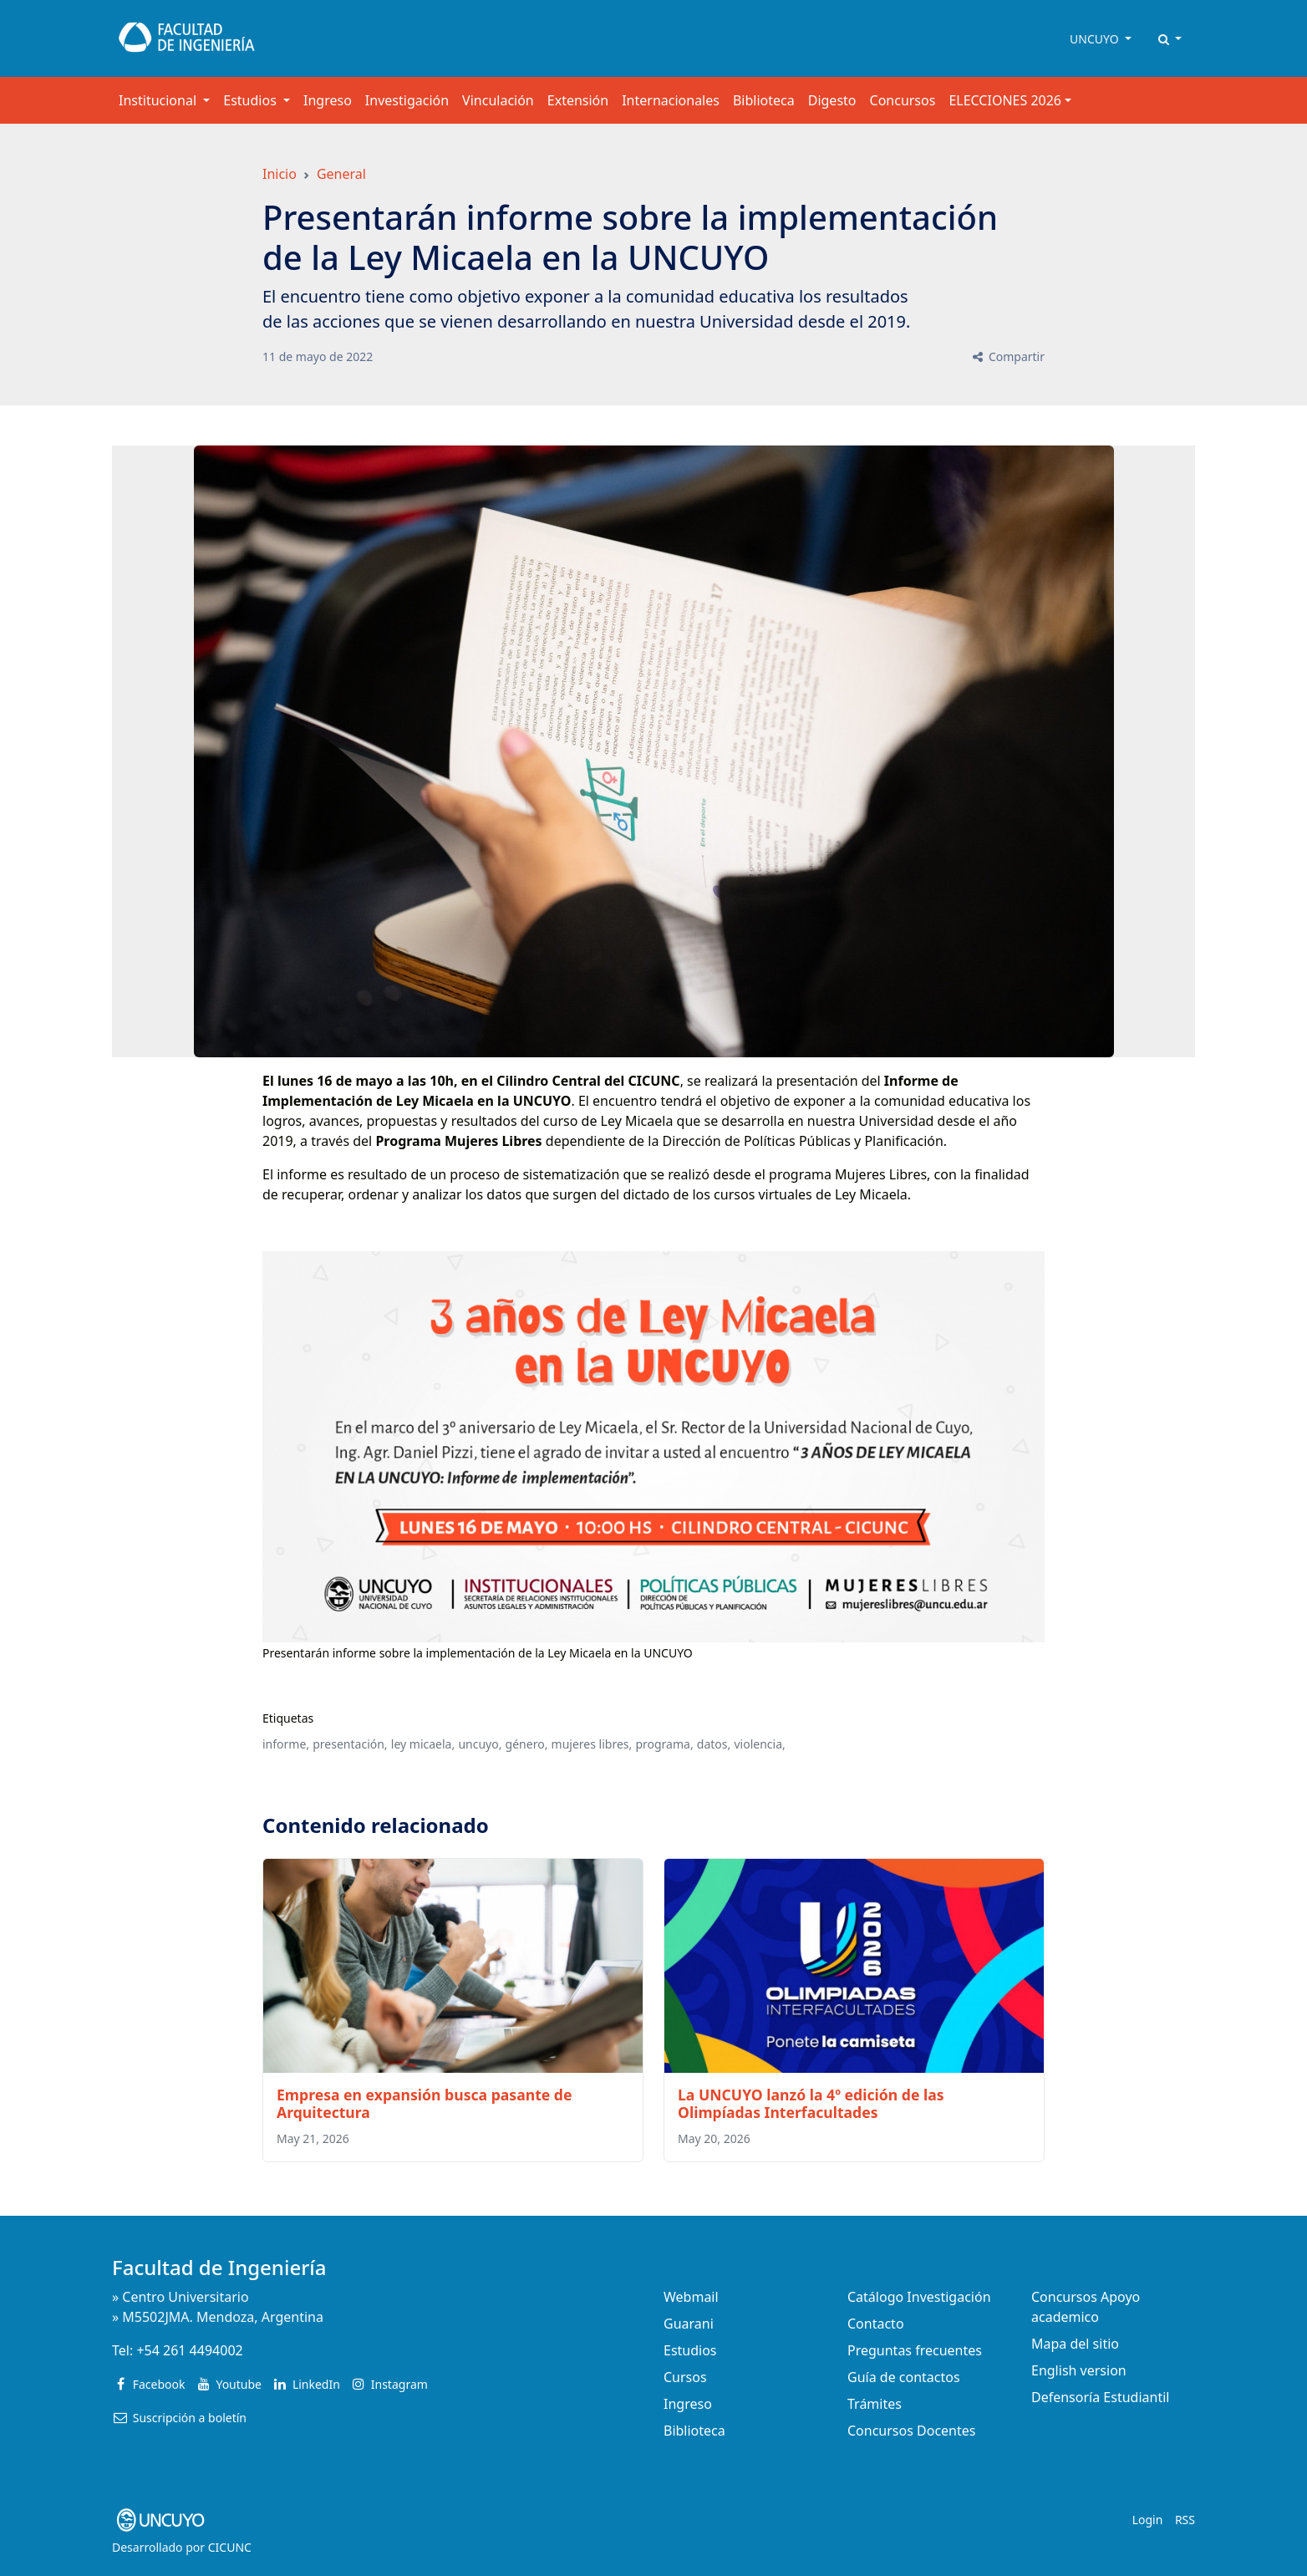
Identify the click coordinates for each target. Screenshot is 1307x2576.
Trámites (874, 2404)
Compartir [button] (1007, 356)
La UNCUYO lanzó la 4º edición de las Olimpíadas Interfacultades (811, 2103)
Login (1147, 2520)
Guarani (689, 2323)
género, (527, 1744)
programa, (664, 1744)
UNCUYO (1095, 39)
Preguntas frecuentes (914, 2350)
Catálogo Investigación (919, 2297)
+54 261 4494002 (189, 2350)
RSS (1185, 2520)
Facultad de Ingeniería (219, 2267)
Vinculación (498, 100)
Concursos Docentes (911, 2430)
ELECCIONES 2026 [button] (1004, 100)
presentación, (350, 1744)
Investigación (407, 100)
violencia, (759, 1744)
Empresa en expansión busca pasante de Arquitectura (424, 2103)
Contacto (875, 2323)
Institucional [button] (159, 100)
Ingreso (327, 100)
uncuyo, (479, 1744)
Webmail (691, 2297)
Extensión (577, 100)
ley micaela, (423, 1744)
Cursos (685, 2377)
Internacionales (671, 100)
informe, (285, 1744)
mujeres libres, (592, 1744)
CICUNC (230, 2547)
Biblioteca (764, 100)
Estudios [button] (251, 100)
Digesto (832, 100)
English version (1078, 2370)
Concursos (903, 100)
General (341, 174)
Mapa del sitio (1075, 2343)
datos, (713, 1744)
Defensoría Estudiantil (1100, 2397)
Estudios (690, 2350)
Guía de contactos (903, 2377)
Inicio (279, 174)
